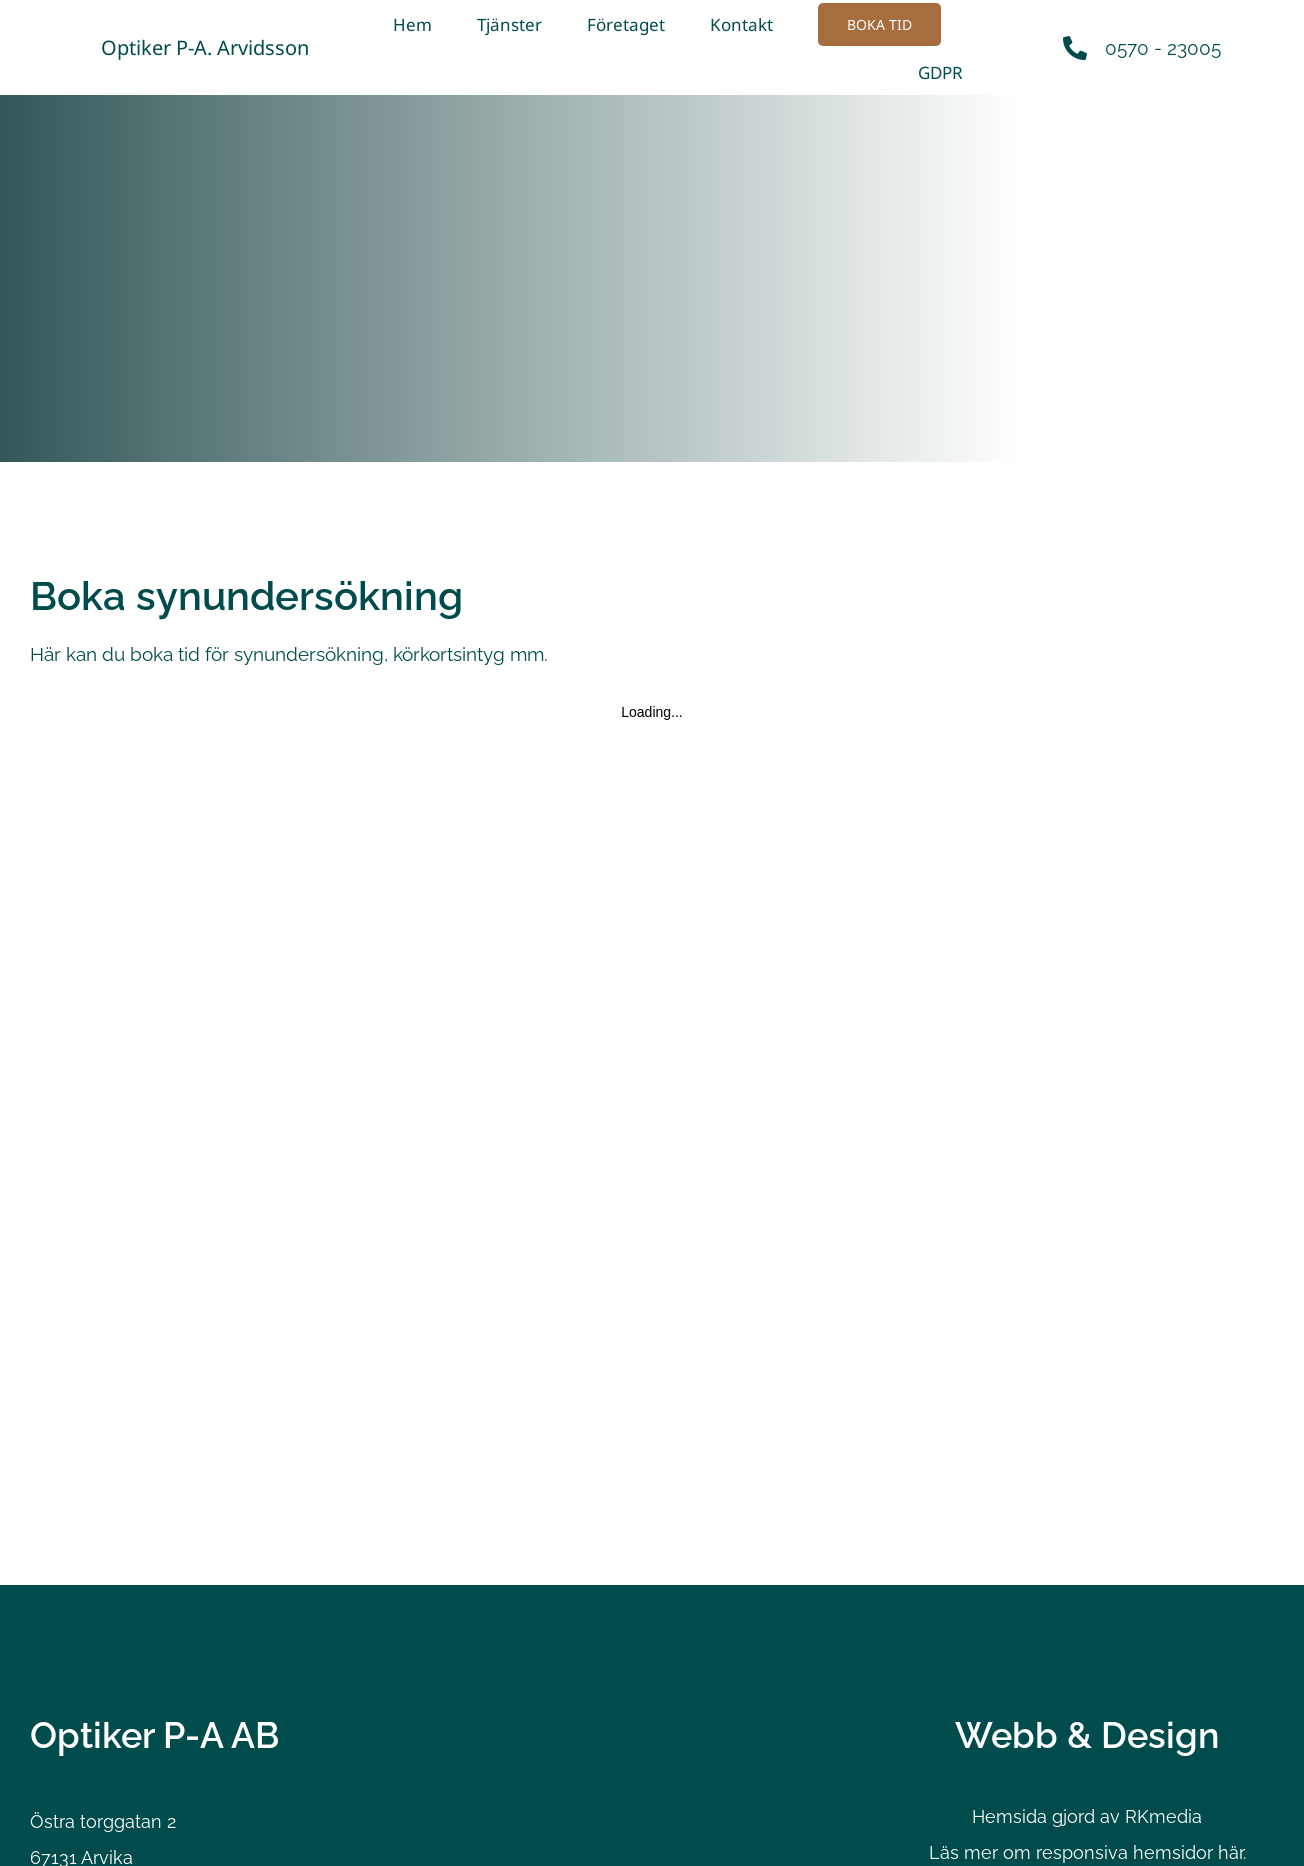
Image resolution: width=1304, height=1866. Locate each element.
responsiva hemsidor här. (1141, 1851)
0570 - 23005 (1163, 47)
